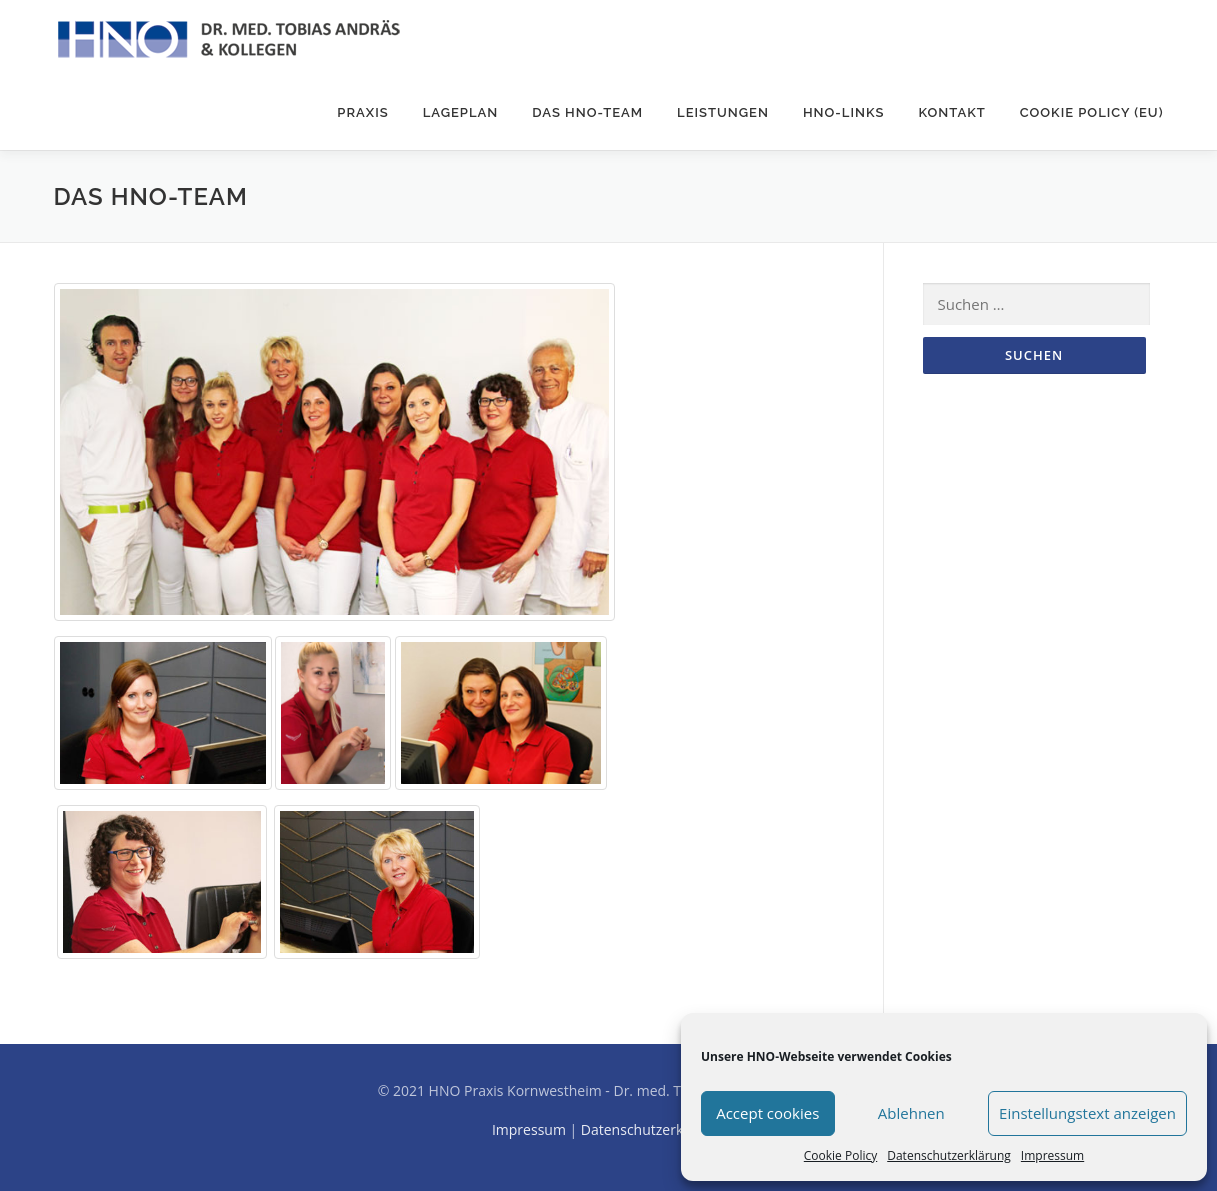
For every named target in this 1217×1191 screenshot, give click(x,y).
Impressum (1052, 1155)
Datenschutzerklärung (949, 1155)
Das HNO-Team (587, 112)
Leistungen (723, 112)
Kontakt (951, 112)
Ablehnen (911, 1113)
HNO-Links (844, 112)
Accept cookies (767, 1113)
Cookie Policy (840, 1155)
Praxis (362, 112)
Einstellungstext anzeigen (1087, 1113)
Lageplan (461, 112)
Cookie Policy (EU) (1092, 112)
